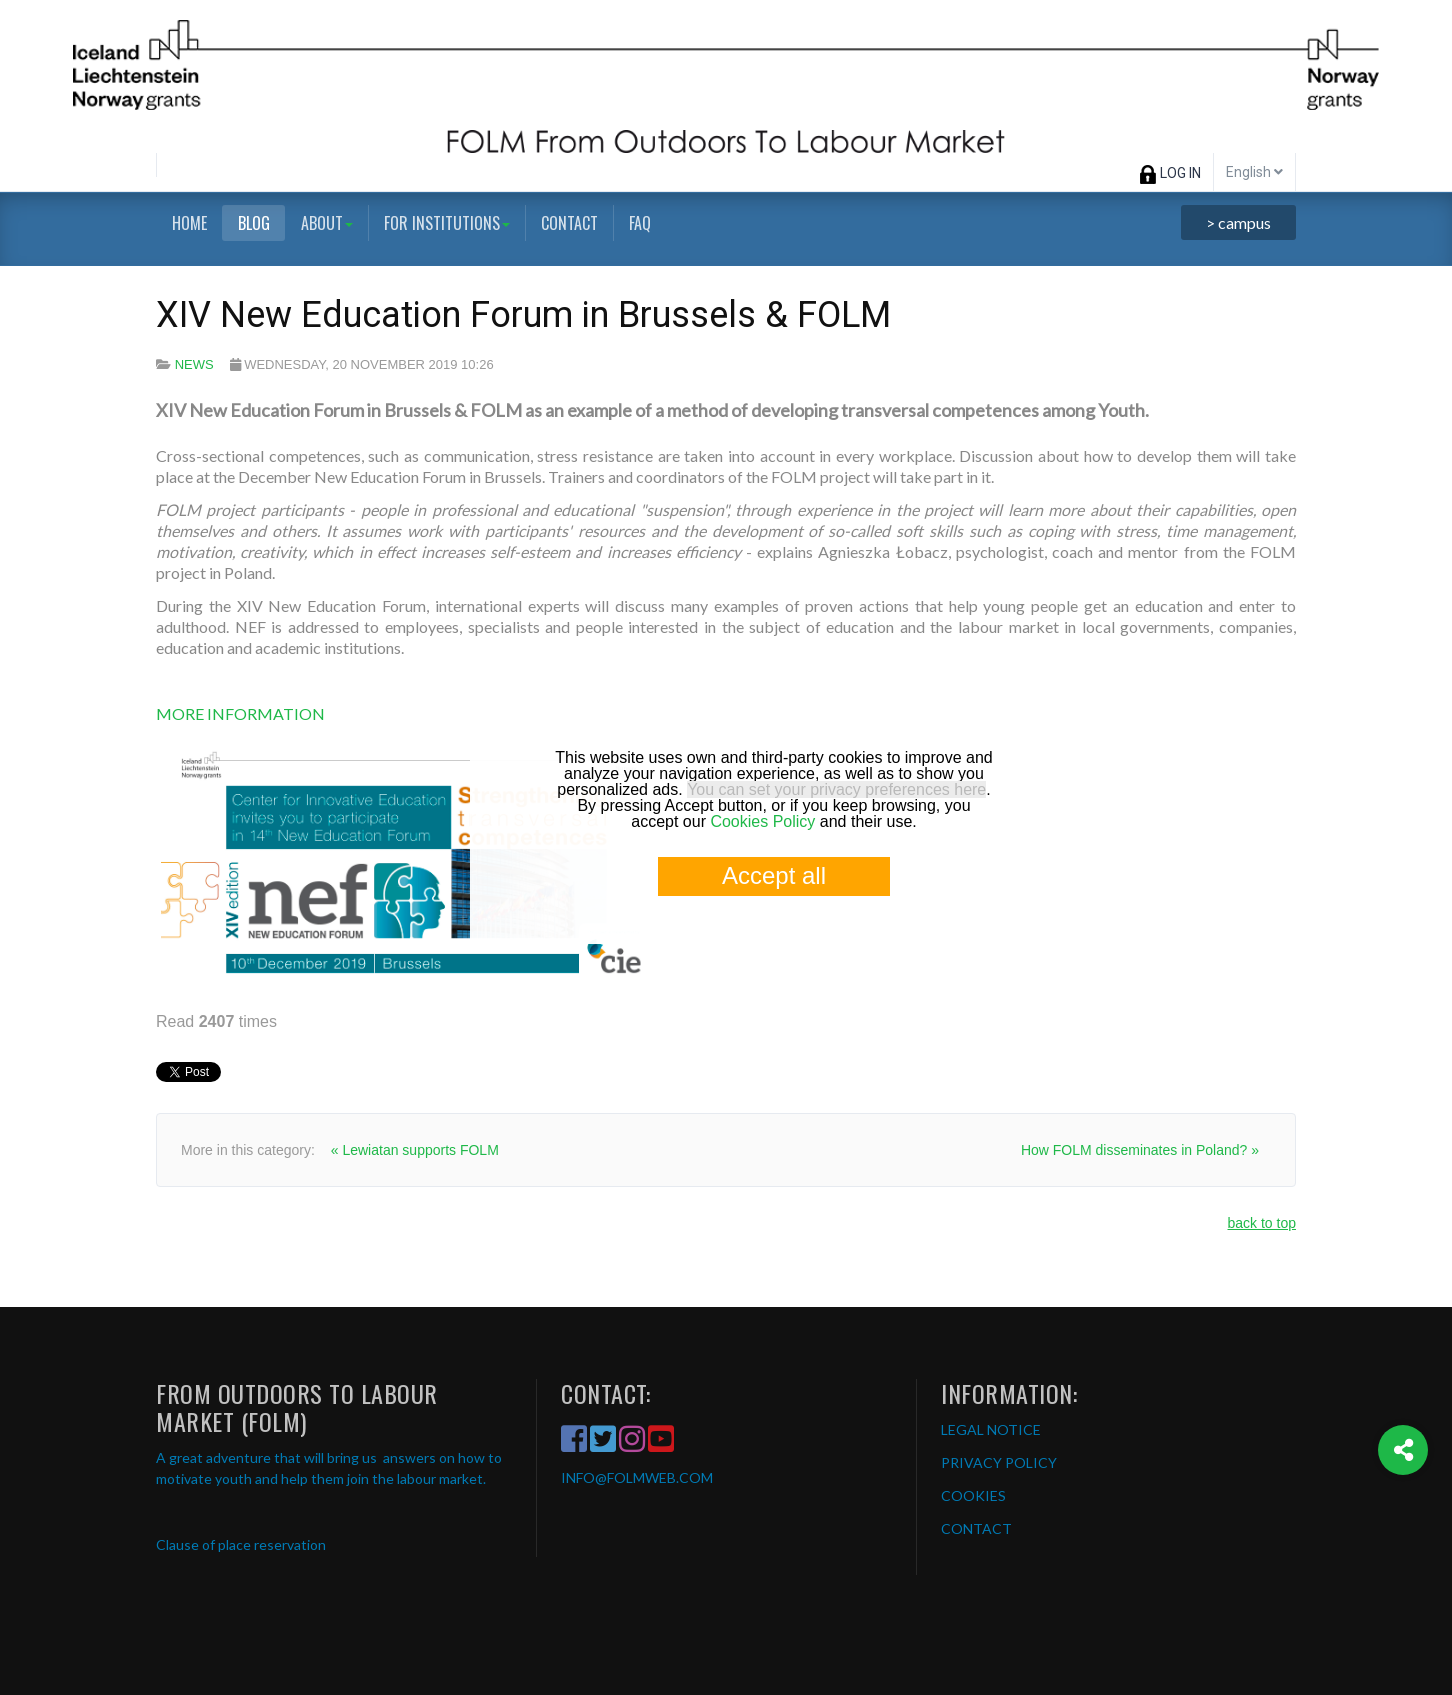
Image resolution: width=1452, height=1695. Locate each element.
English (1254, 172)
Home (189, 223)
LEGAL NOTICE (991, 1429)
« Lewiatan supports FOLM (415, 1150)
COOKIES (973, 1495)
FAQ (640, 223)
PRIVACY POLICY (999, 1462)
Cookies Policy (762, 821)
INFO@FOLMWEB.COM (637, 1477)
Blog (254, 223)
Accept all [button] (774, 875)
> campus (1238, 222)
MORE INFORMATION (240, 713)
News (194, 364)
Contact (569, 223)
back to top (1262, 1223)
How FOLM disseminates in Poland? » (1140, 1150)
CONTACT (976, 1528)
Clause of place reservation (241, 1544)
